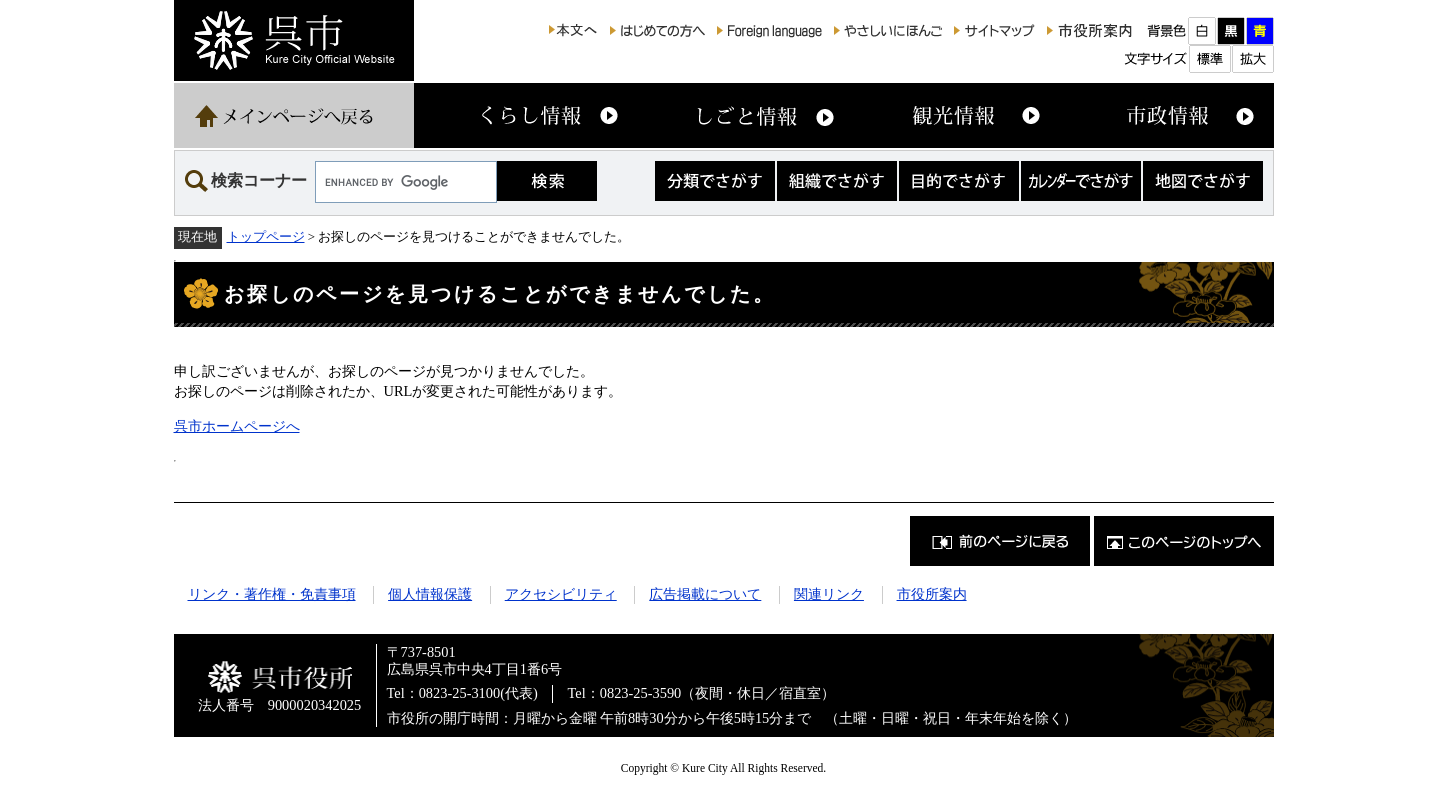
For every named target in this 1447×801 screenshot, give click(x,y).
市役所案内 (932, 594)
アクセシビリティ (561, 594)
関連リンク (829, 594)
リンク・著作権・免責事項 (272, 594)
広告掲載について (705, 594)
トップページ (266, 236)
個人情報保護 (430, 594)
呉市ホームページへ (237, 426)
